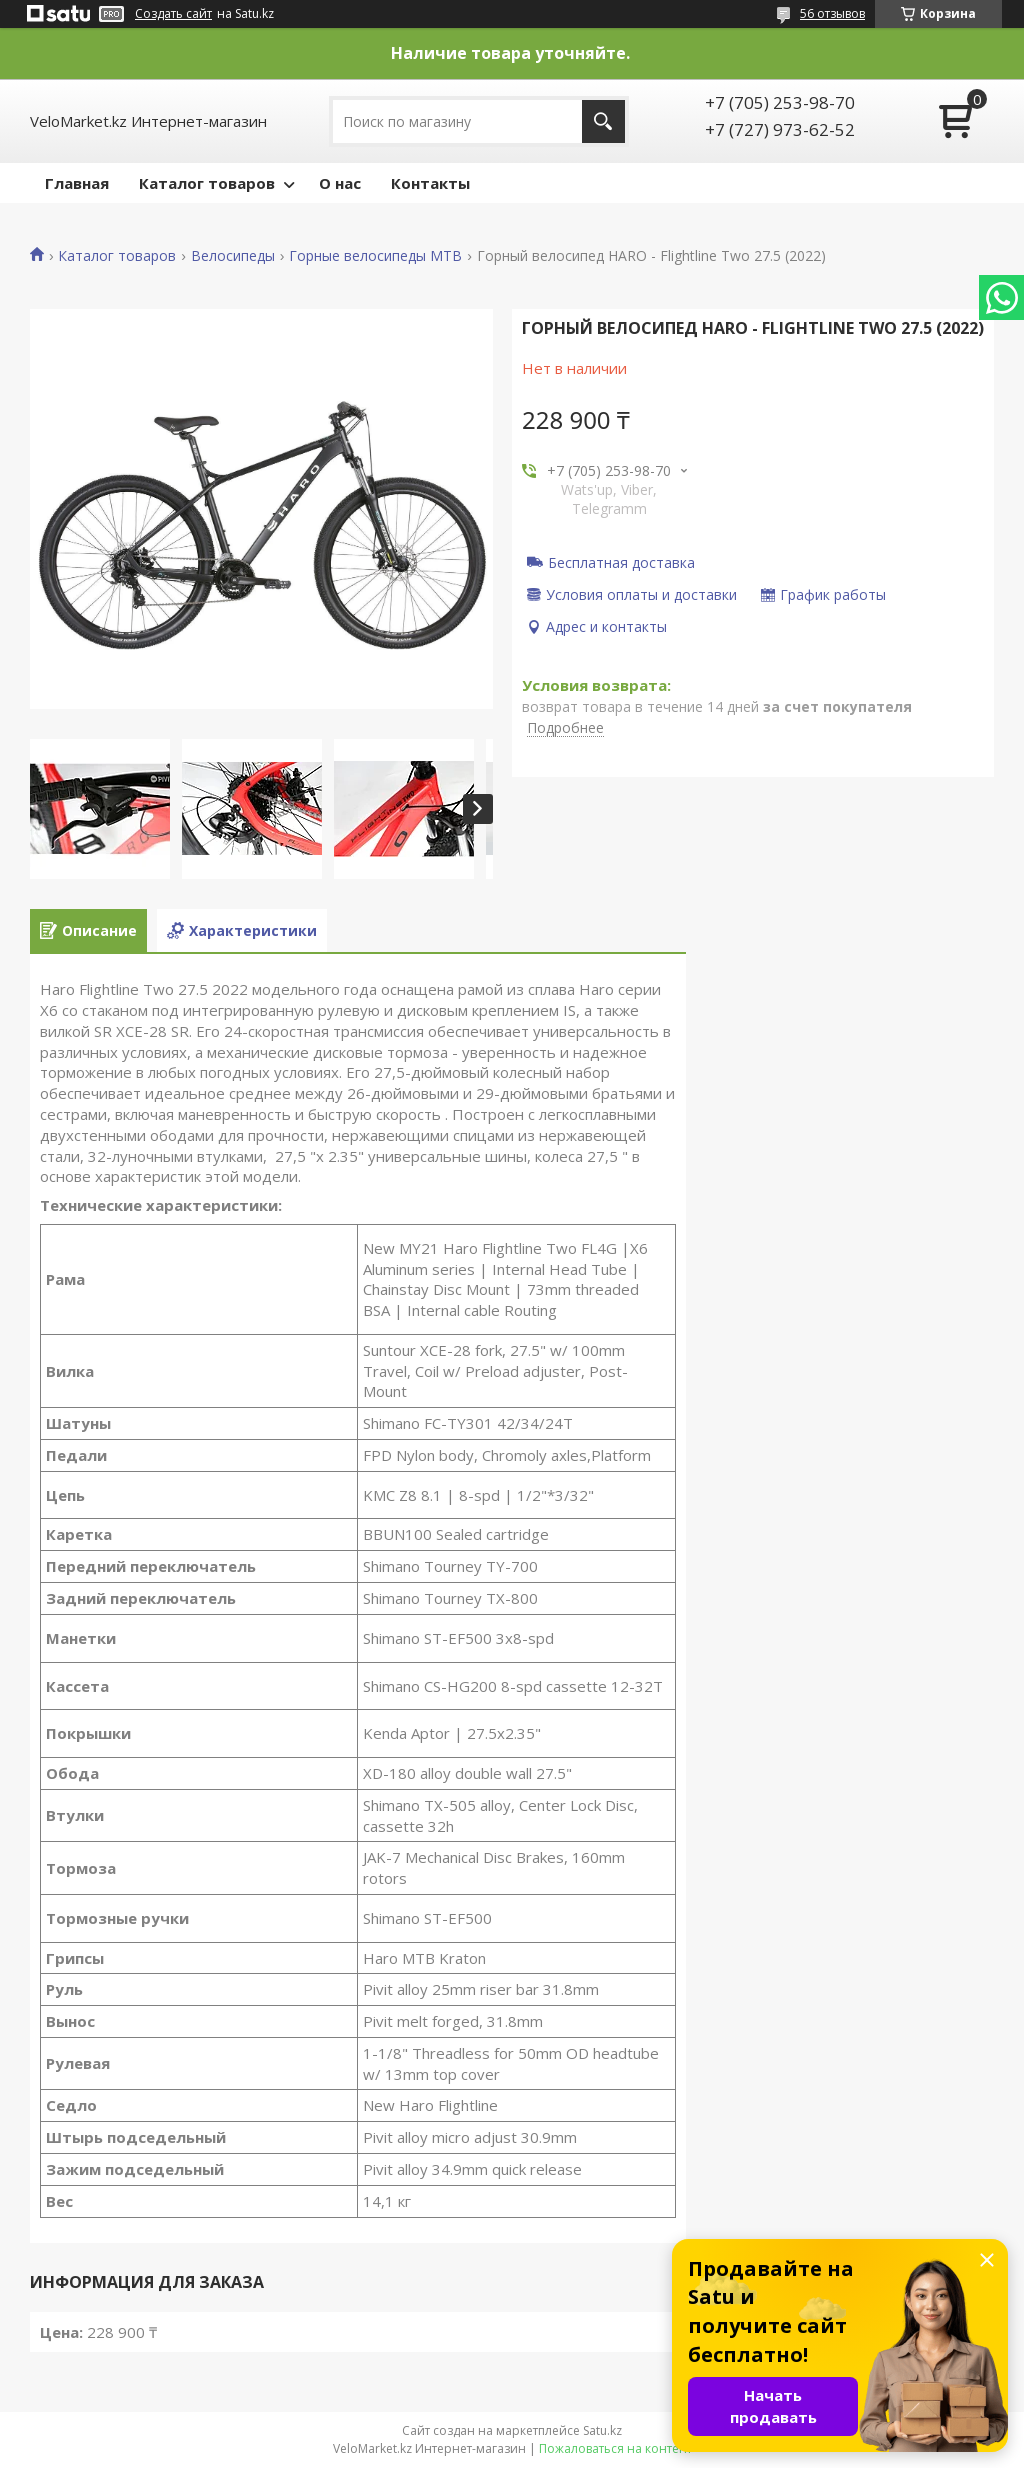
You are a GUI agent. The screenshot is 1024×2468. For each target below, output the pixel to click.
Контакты (430, 183)
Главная (77, 183)
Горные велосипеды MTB (375, 256)
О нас (340, 183)
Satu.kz (602, 2430)
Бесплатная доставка (621, 562)
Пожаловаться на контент (615, 2448)
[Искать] (603, 121)
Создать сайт (173, 14)
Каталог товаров (207, 183)
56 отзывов (832, 13)
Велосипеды (233, 256)
